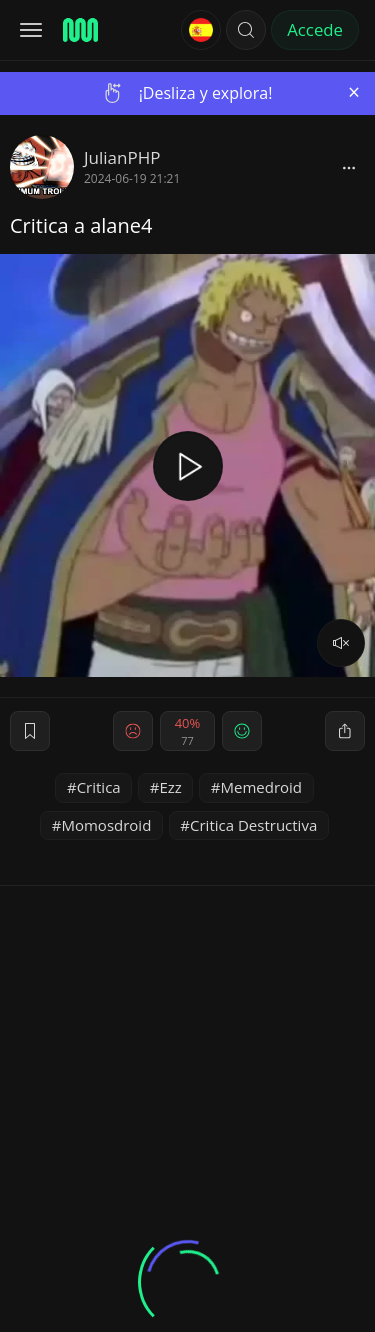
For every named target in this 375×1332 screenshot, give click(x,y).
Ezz (170, 787)
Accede (315, 29)
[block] (349, 167)
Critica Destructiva (253, 825)
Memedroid (262, 787)
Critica (99, 787)
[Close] (354, 92)
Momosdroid (106, 825)
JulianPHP (122, 157)
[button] (246, 30)
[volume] (341, 643)
